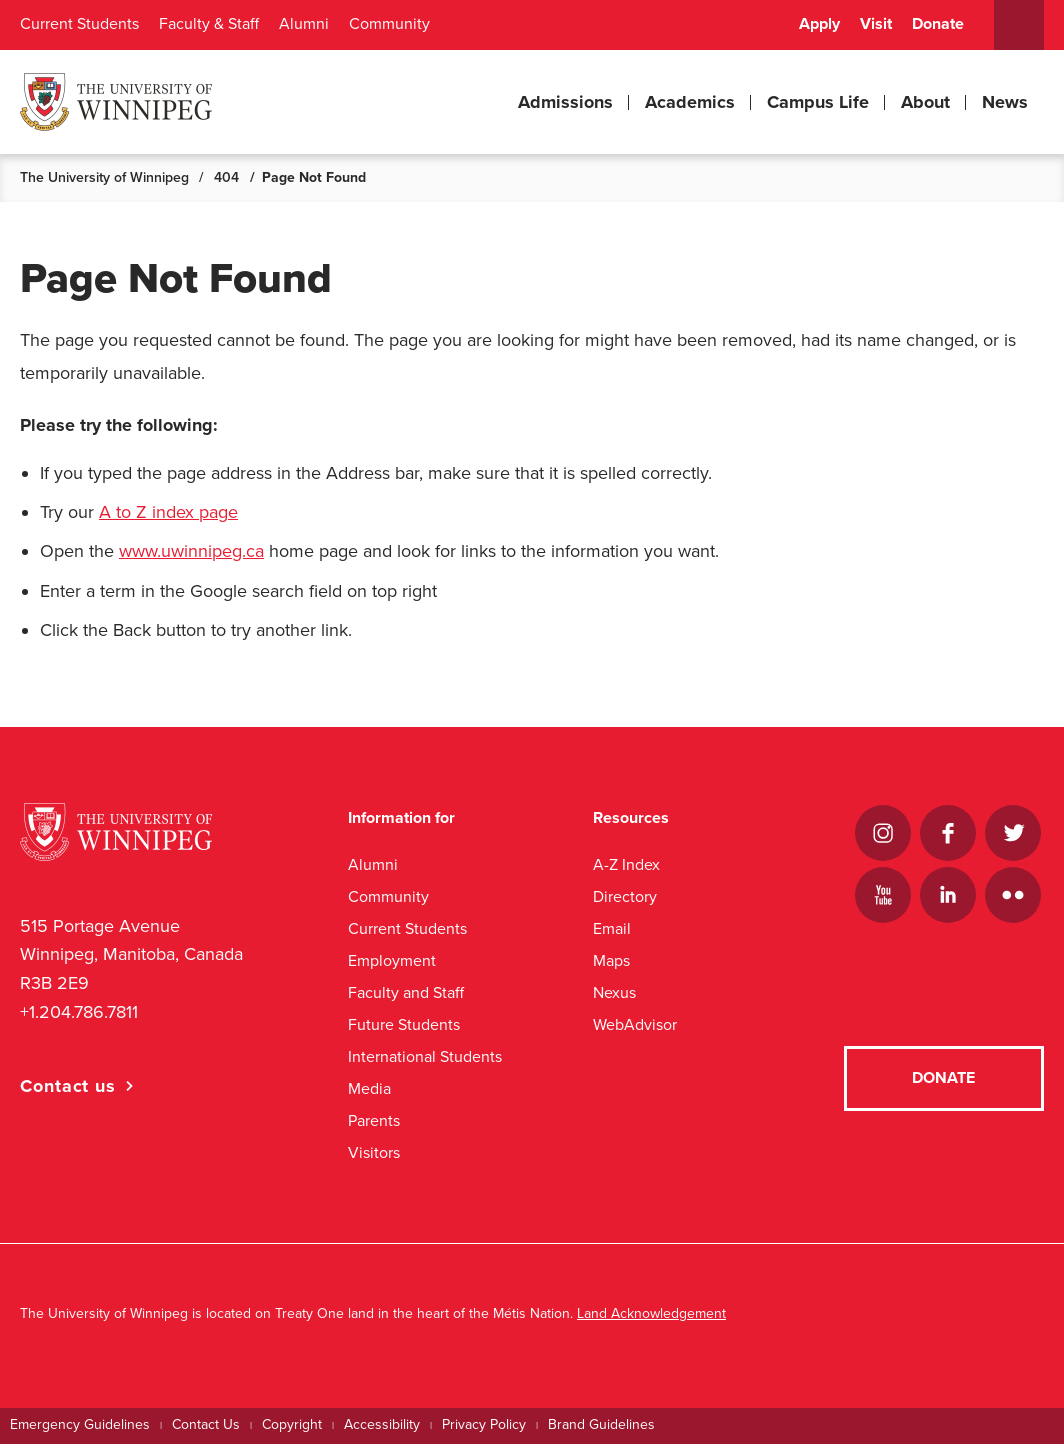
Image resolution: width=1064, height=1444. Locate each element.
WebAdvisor (635, 1024)
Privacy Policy (484, 1424)
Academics (690, 102)
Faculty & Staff (209, 24)
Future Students (404, 1024)
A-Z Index (626, 864)
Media (369, 1088)
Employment (392, 960)
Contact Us (206, 1424)
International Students (425, 1056)
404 (226, 177)
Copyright (292, 1424)
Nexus (614, 992)
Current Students (79, 24)
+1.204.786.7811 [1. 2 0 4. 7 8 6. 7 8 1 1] (79, 1012)
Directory (625, 896)
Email (612, 928)
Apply (819, 24)
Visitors (374, 1152)
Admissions (565, 102)
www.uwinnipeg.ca (191, 551)
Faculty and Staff (406, 992)
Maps (611, 960)
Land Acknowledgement (651, 1313)
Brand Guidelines (601, 1424)
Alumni (304, 24)
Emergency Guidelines (80, 1424)
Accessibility (382, 1424)
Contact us (68, 1086)
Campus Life (818, 102)
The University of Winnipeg (104, 177)
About (925, 102)
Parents (374, 1120)
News (1005, 102)
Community (389, 24)
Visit (876, 24)
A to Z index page (168, 512)
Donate (938, 24)
